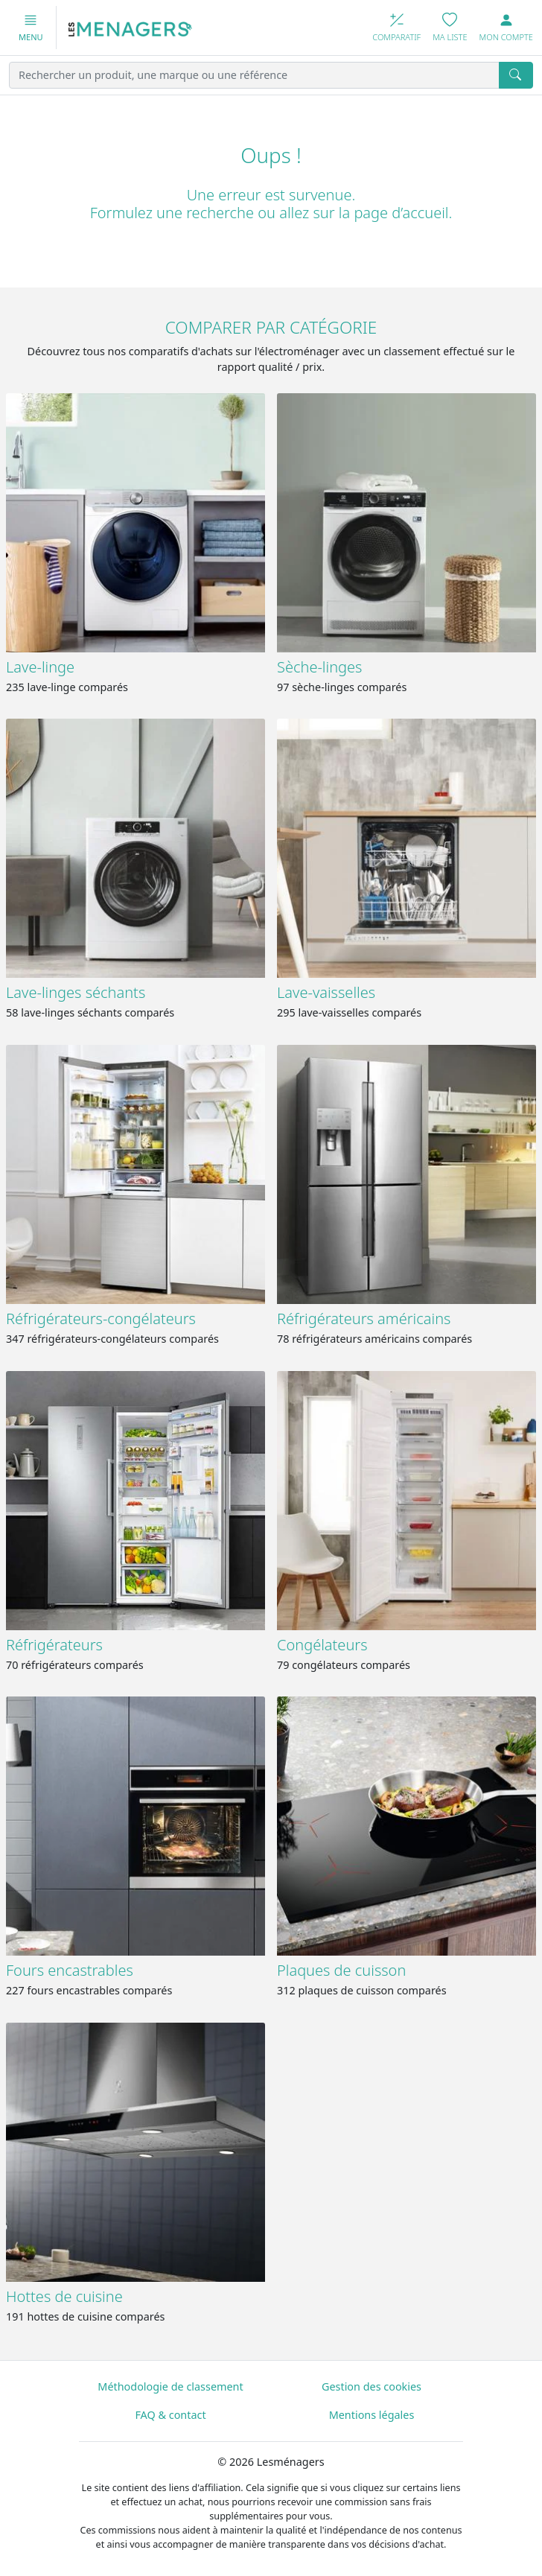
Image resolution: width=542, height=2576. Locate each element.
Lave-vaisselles (326, 992)
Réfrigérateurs (54, 1645)
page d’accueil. (403, 213)
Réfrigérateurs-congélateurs (101, 1318)
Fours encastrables (69, 1970)
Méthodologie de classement (170, 2386)
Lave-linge (40, 667)
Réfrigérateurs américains (363, 1318)
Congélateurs (322, 1645)
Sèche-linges (319, 667)
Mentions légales (372, 2415)
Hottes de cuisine (64, 2296)
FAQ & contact (170, 2415)
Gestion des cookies (371, 2386)
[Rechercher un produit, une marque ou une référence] (254, 75)
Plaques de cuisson (341, 1970)
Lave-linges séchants (75, 992)
